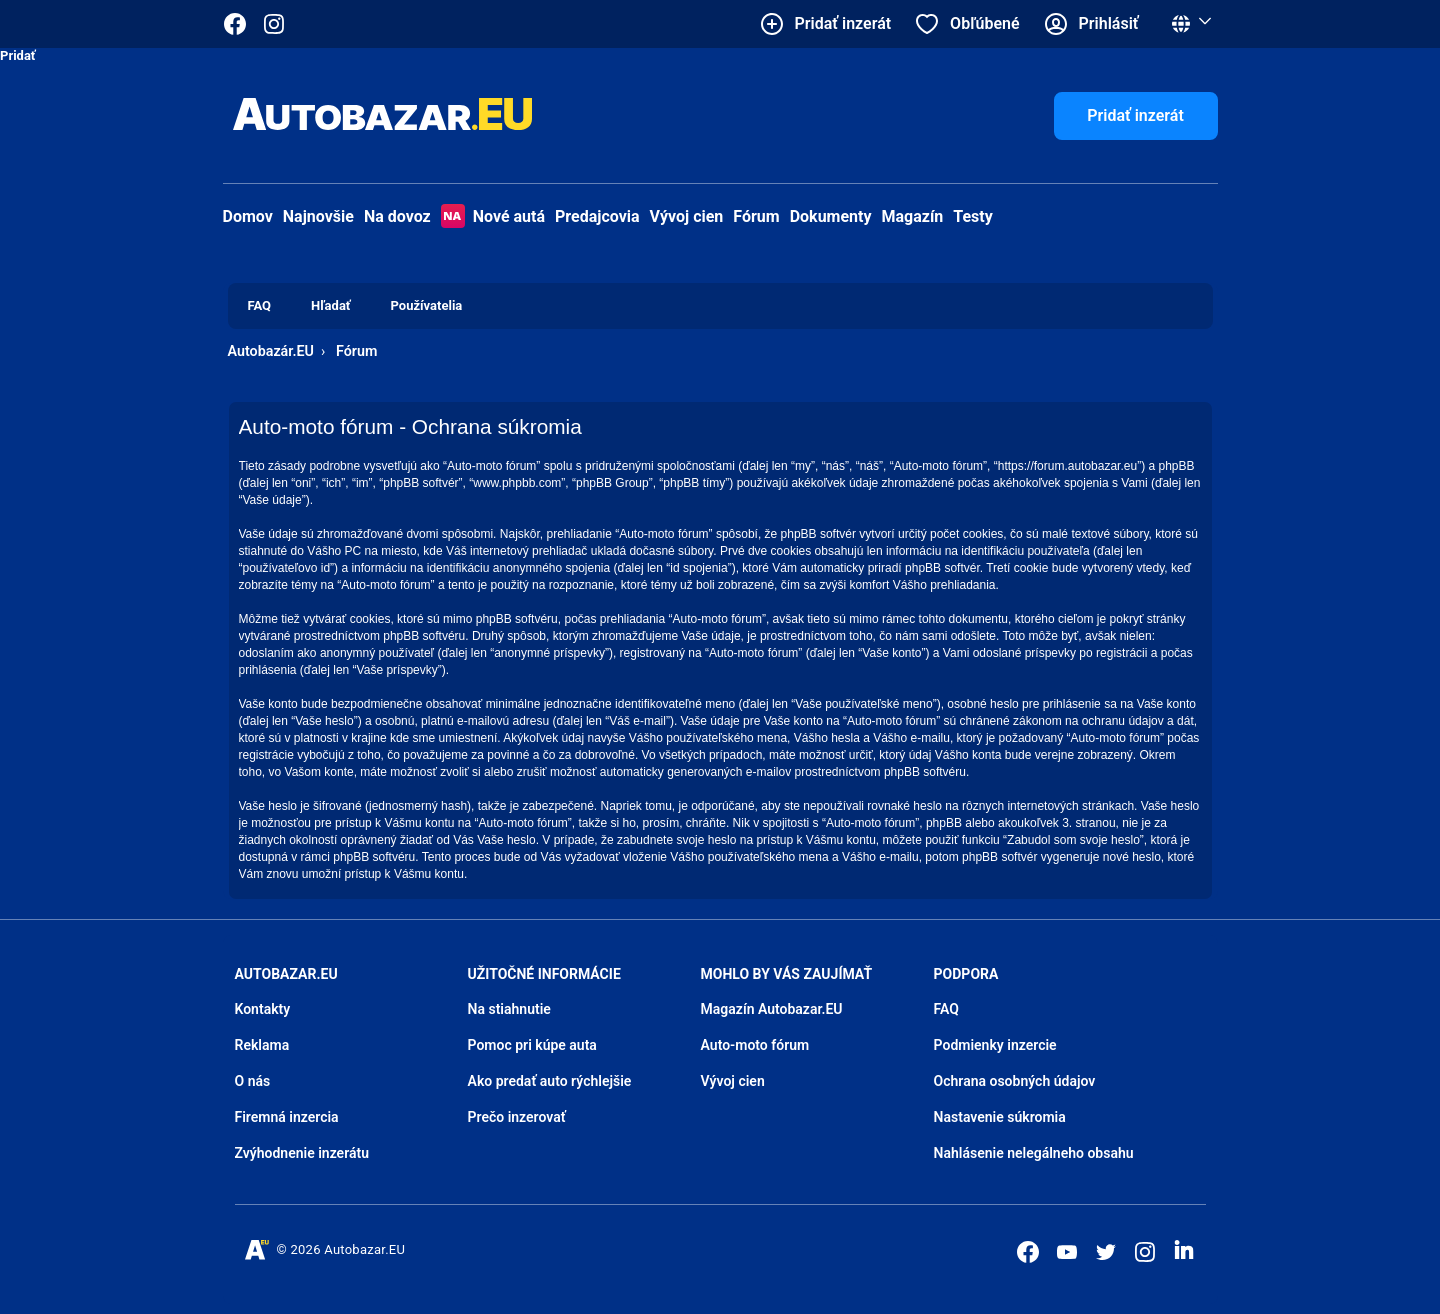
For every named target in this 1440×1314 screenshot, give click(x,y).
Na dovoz (397, 216)
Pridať (18, 55)
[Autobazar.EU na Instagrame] (274, 24)
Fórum (756, 216)
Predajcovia (597, 216)
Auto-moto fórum (755, 1045)
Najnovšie (318, 216)
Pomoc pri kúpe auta (532, 1045)
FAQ (946, 1009)
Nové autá (493, 216)
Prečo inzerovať (517, 1117)
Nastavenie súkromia (1000, 1117)
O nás (253, 1081)
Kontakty (263, 1009)
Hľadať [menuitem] (330, 305)
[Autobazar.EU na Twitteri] (1106, 1252)
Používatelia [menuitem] (427, 305)
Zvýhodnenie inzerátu (302, 1153)
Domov (248, 216)
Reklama (262, 1045)
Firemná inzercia (287, 1117)
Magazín (913, 216)
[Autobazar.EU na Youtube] (1067, 1252)
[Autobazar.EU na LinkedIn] (1184, 1250)
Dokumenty (831, 216)
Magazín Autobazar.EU (772, 1009)
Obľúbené (984, 23)
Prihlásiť (1109, 23)
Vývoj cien (687, 216)
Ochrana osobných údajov (1015, 1081)
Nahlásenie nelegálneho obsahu (1034, 1153)
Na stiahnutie (509, 1009)
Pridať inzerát (1135, 115)
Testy (973, 216)
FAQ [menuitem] (260, 305)
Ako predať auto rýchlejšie (550, 1081)
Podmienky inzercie (995, 1045)
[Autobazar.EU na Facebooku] (1028, 1252)
